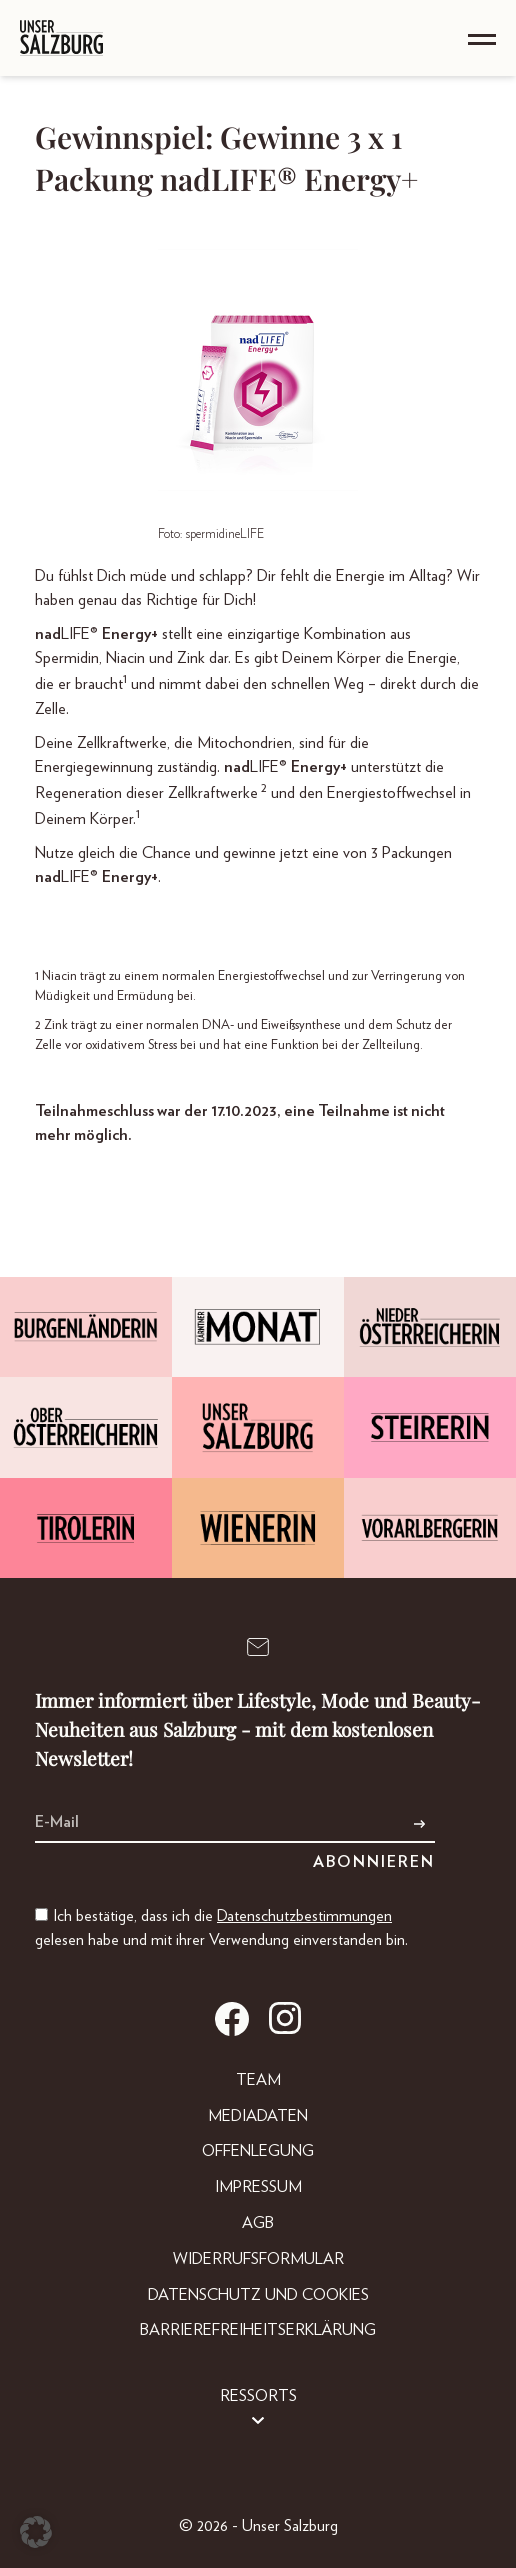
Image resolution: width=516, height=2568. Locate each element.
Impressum (258, 2187)
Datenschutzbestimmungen (304, 1916)
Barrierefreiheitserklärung (258, 2330)
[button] (36, 2532)
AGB (258, 2223)
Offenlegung (258, 2151)
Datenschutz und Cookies (258, 2295)
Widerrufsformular (258, 2259)
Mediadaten (258, 2116)
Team (258, 2080)
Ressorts (258, 2396)
